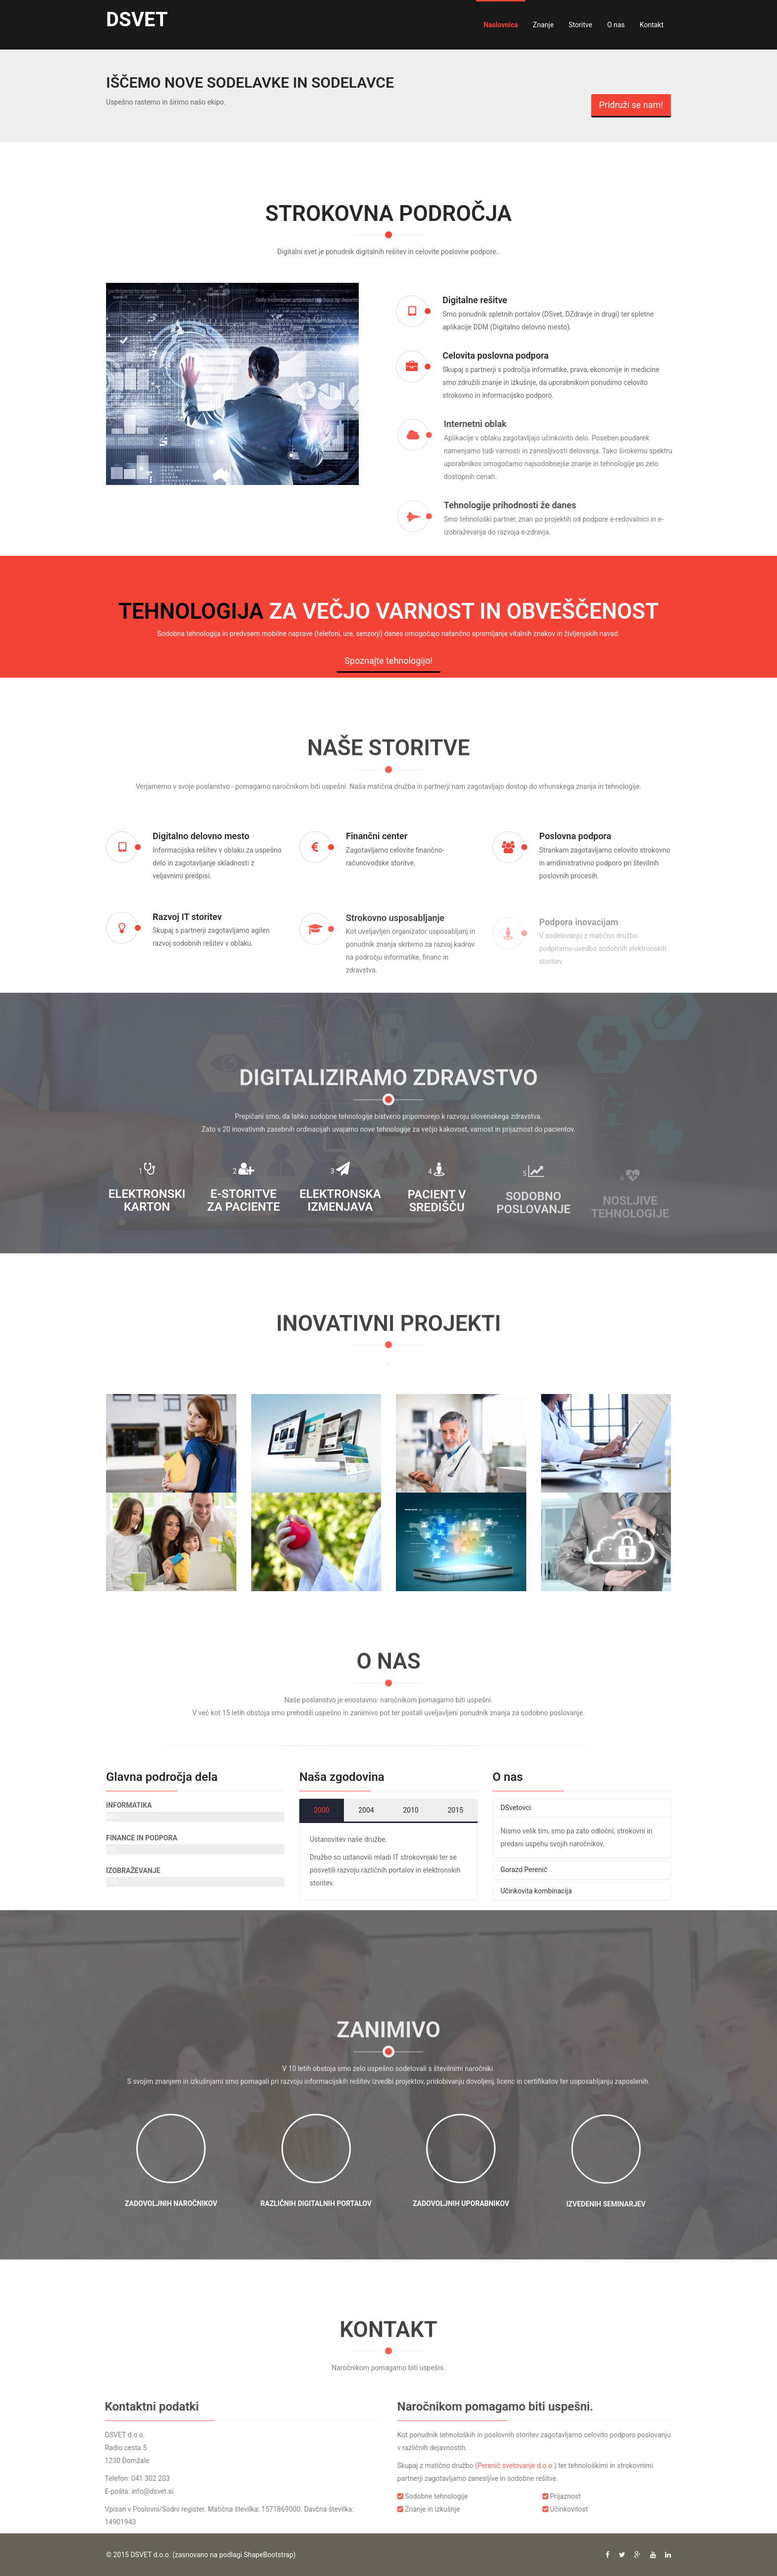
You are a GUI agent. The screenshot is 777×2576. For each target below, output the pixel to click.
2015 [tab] (455, 1810)
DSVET (136, 19)
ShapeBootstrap (268, 2555)
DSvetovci (515, 1808)
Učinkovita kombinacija (536, 1891)
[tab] (581, 1808)
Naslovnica (501, 25)
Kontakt (652, 25)
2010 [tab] (410, 1810)
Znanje (543, 25)
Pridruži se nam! (631, 105)
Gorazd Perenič (523, 1870)
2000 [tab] (321, 1810)
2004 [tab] (366, 1810)
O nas (616, 25)
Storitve (581, 25)
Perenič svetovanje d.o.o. (524, 2465)
